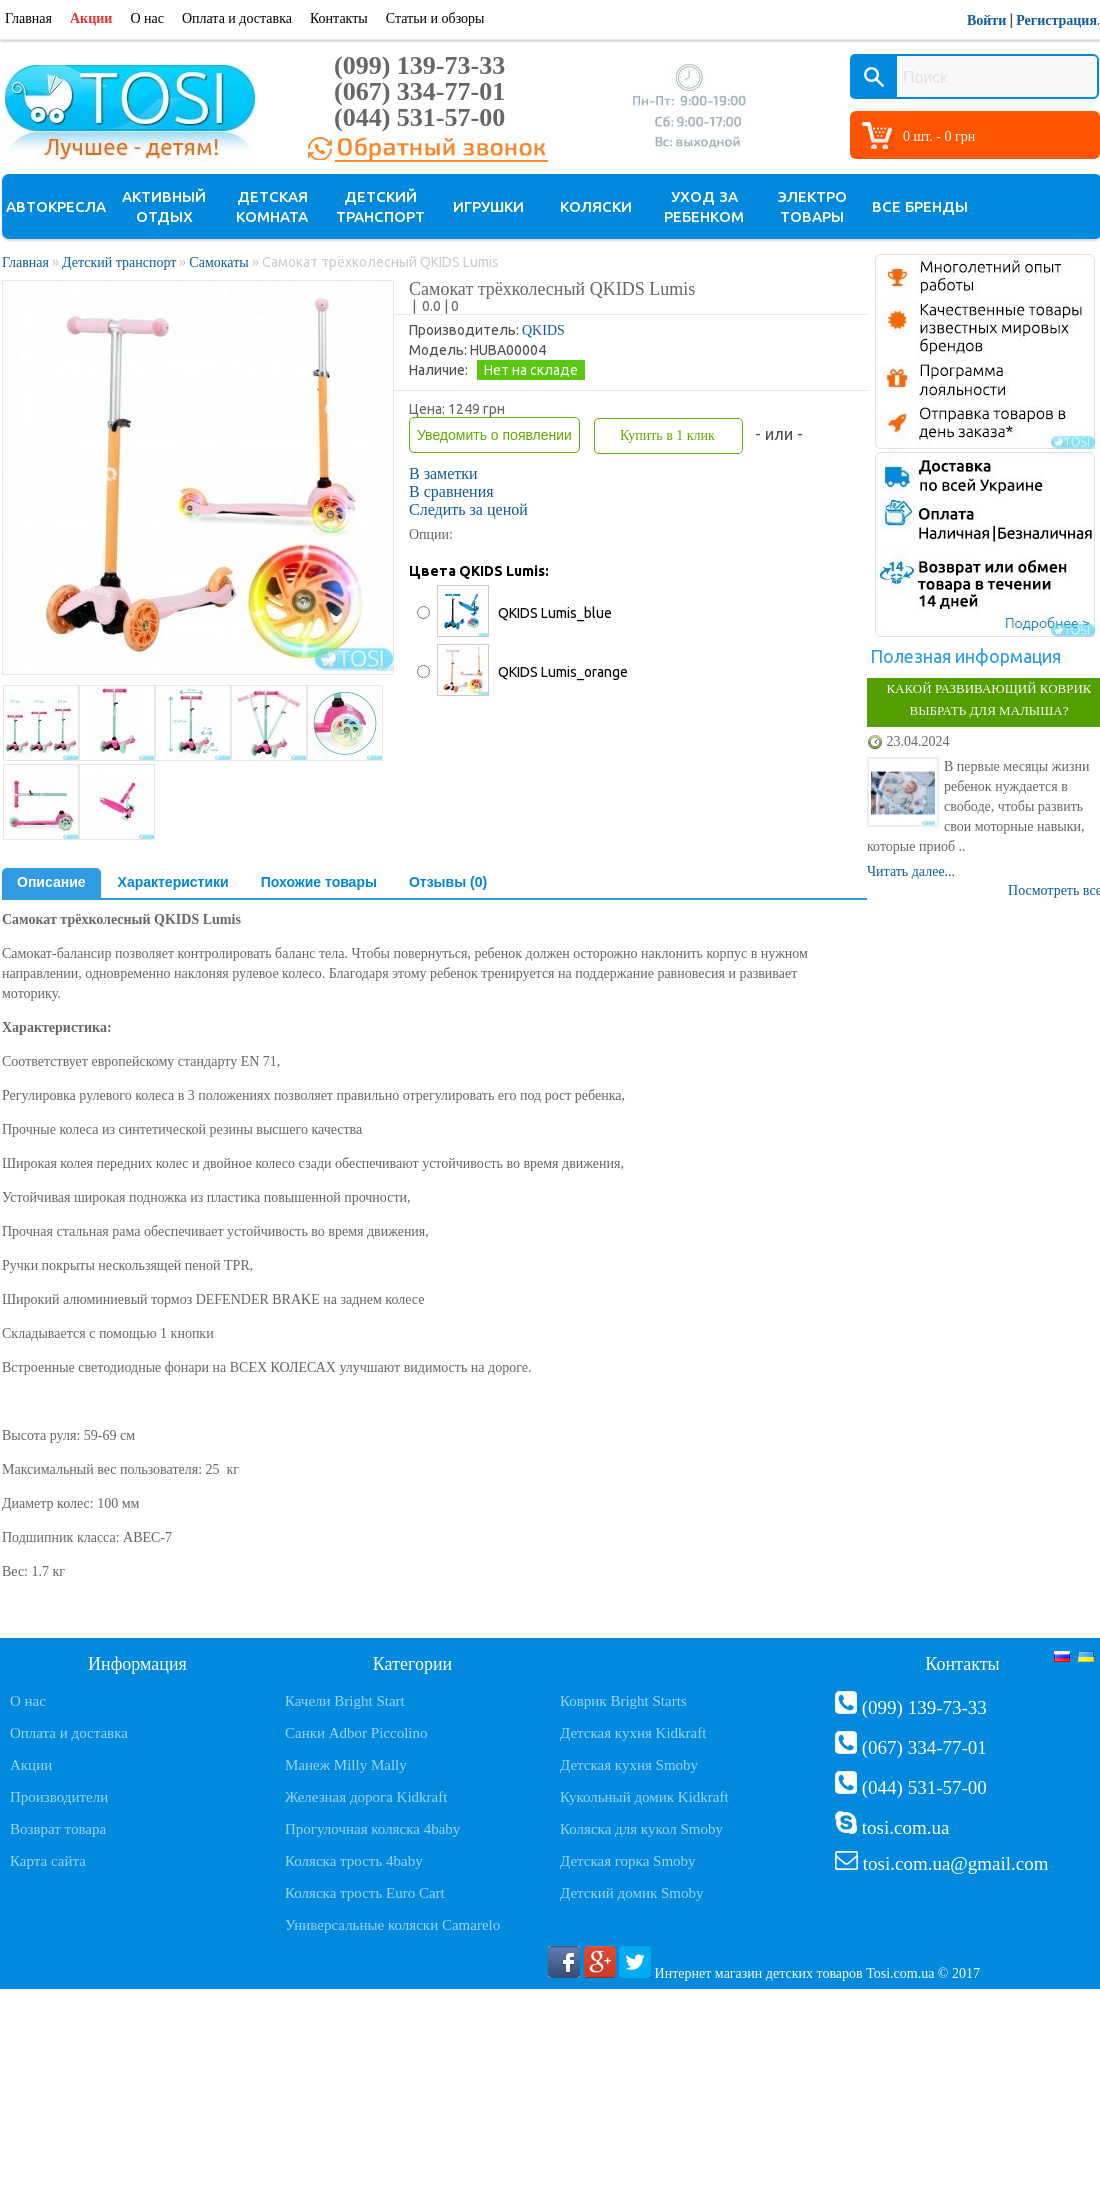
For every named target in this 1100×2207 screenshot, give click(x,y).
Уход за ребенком (704, 206)
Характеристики (173, 882)
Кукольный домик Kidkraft (644, 1797)
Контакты (339, 18)
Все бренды (920, 206)
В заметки (443, 473)
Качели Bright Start (345, 1701)
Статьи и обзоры (435, 18)
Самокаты (218, 262)
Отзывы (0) (448, 882)
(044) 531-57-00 (419, 117)
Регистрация (1056, 20)
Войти (986, 20)
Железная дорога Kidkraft (366, 1797)
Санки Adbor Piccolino (356, 1733)
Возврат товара (58, 1829)
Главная (28, 18)
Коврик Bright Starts (623, 1701)
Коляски (596, 206)
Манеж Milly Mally (346, 1765)
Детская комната (272, 206)
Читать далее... (911, 871)
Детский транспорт (380, 206)
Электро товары (812, 206)
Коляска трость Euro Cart (365, 1893)
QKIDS (543, 330)
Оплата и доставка (237, 18)
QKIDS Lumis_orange (563, 672)
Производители (59, 1797)
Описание (51, 882)
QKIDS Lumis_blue (555, 613)
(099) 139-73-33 (419, 65)
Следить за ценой (468, 509)
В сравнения (451, 491)
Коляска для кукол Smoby (641, 1829)
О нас (147, 18)
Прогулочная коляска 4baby (372, 1829)
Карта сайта (48, 1861)
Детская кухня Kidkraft (633, 1733)
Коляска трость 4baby (354, 1861)
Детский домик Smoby (631, 1893)
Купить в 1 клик (667, 435)
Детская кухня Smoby (629, 1765)
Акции (91, 18)
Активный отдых (164, 206)
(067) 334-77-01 (419, 91)
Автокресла (56, 206)
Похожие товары (319, 882)
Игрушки (488, 206)
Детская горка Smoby (628, 1861)
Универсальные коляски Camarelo (392, 1925)
